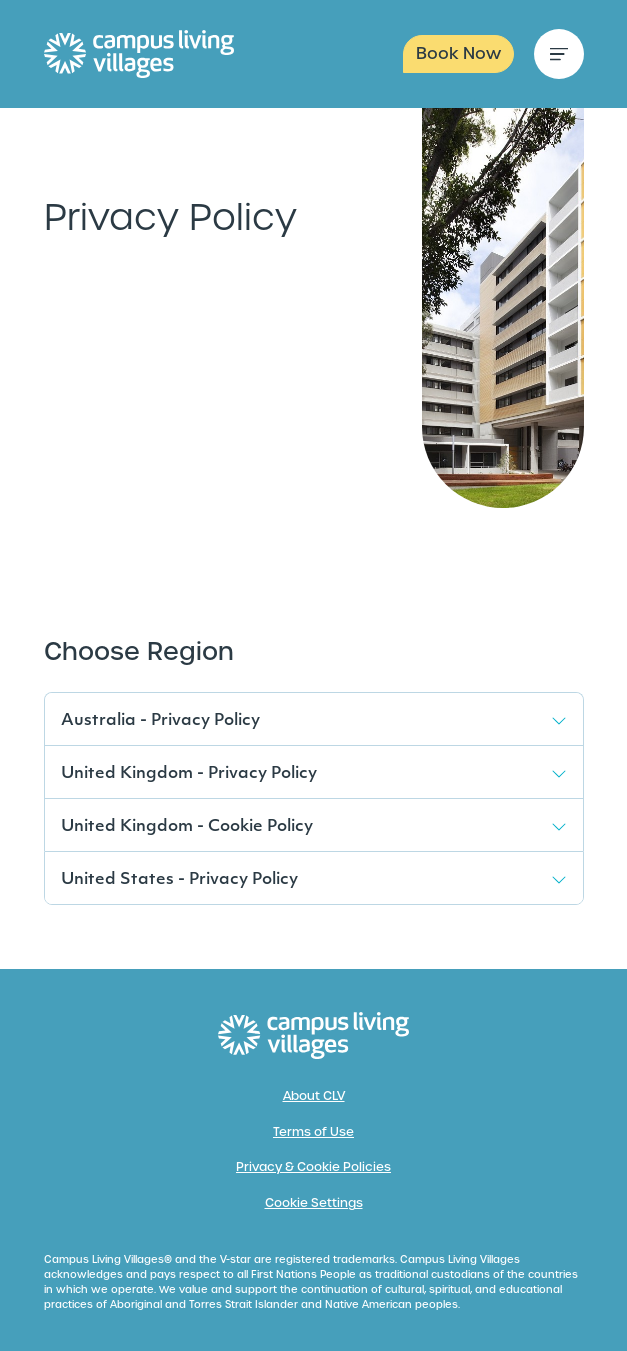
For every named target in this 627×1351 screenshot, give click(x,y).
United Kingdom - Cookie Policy (187, 827)
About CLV (314, 1096)
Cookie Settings (314, 1203)
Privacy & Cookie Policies (313, 1167)
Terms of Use (313, 1132)
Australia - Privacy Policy (160, 721)
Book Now (458, 53)
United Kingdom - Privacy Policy (189, 774)
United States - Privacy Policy (179, 880)
